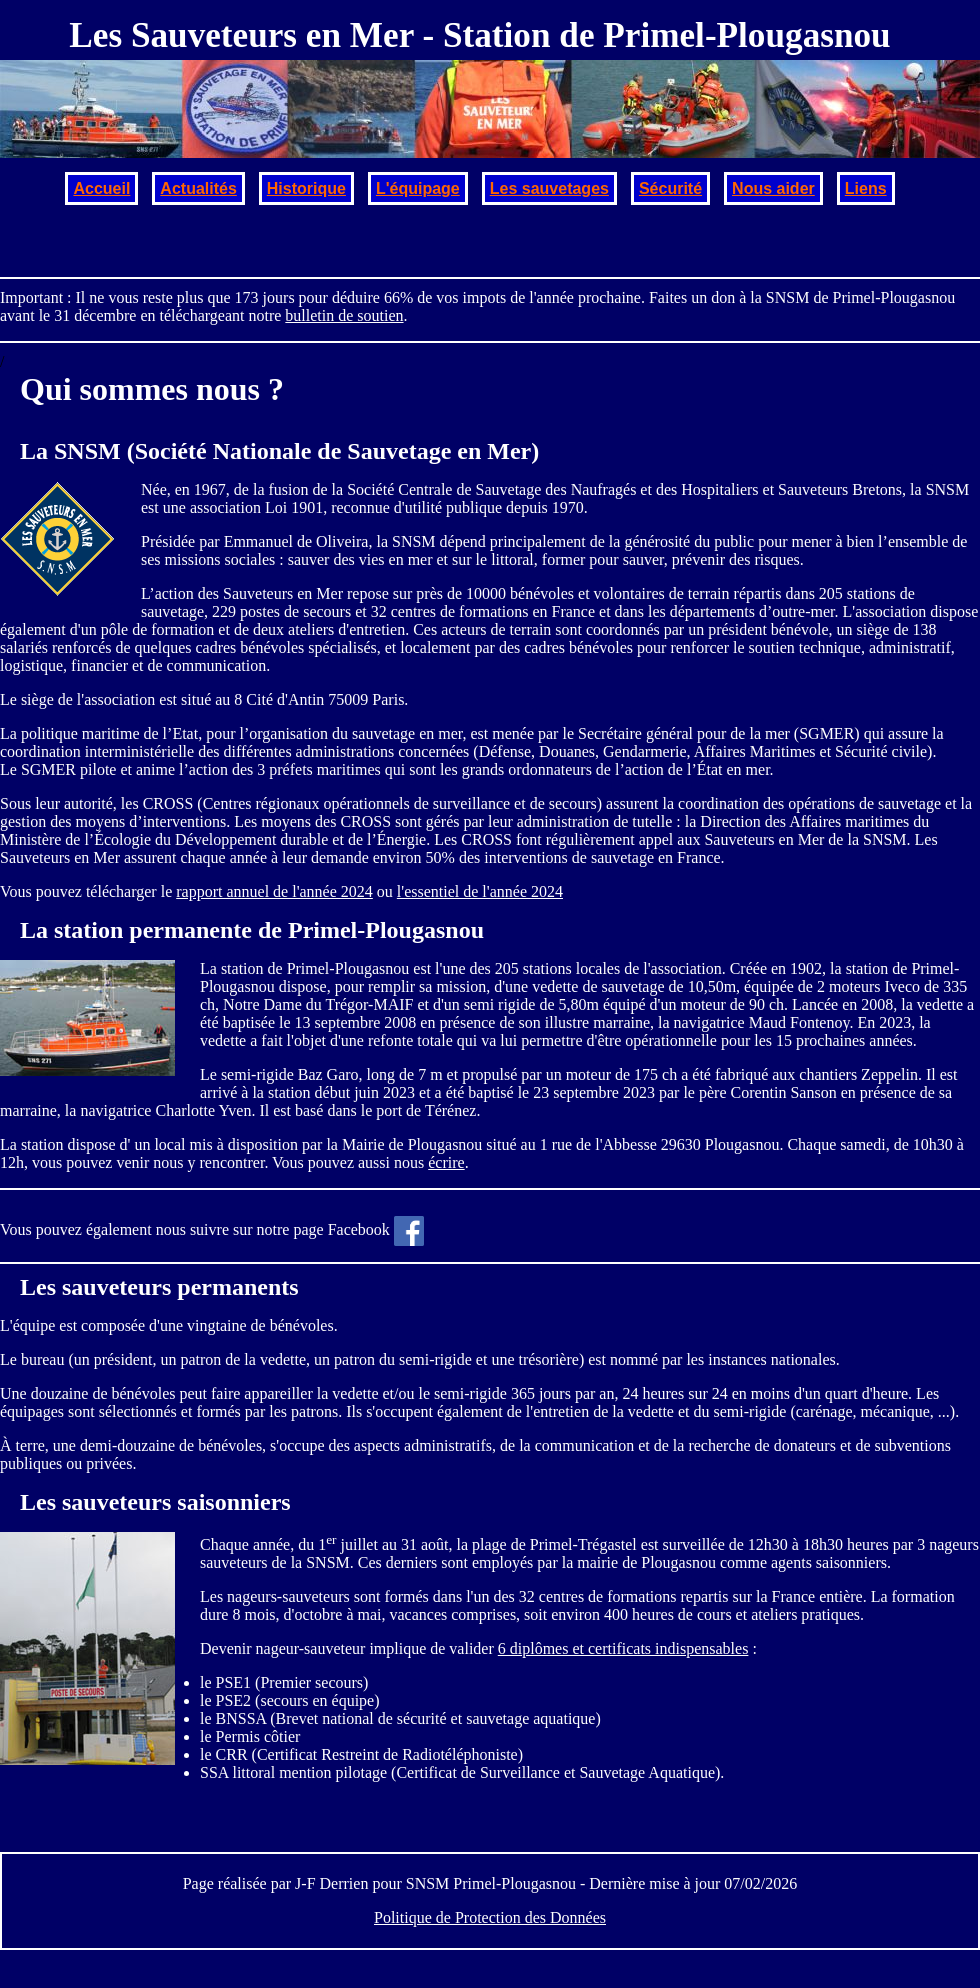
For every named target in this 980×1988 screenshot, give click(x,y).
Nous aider (773, 188)
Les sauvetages (549, 188)
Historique (306, 188)
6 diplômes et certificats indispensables (623, 1648)
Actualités (198, 188)
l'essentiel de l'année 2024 (480, 891)
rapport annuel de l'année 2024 (274, 891)
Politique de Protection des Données (490, 1917)
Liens (866, 188)
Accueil (101, 188)
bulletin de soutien (344, 315)
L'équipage (418, 188)
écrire (446, 1162)
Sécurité (670, 188)
